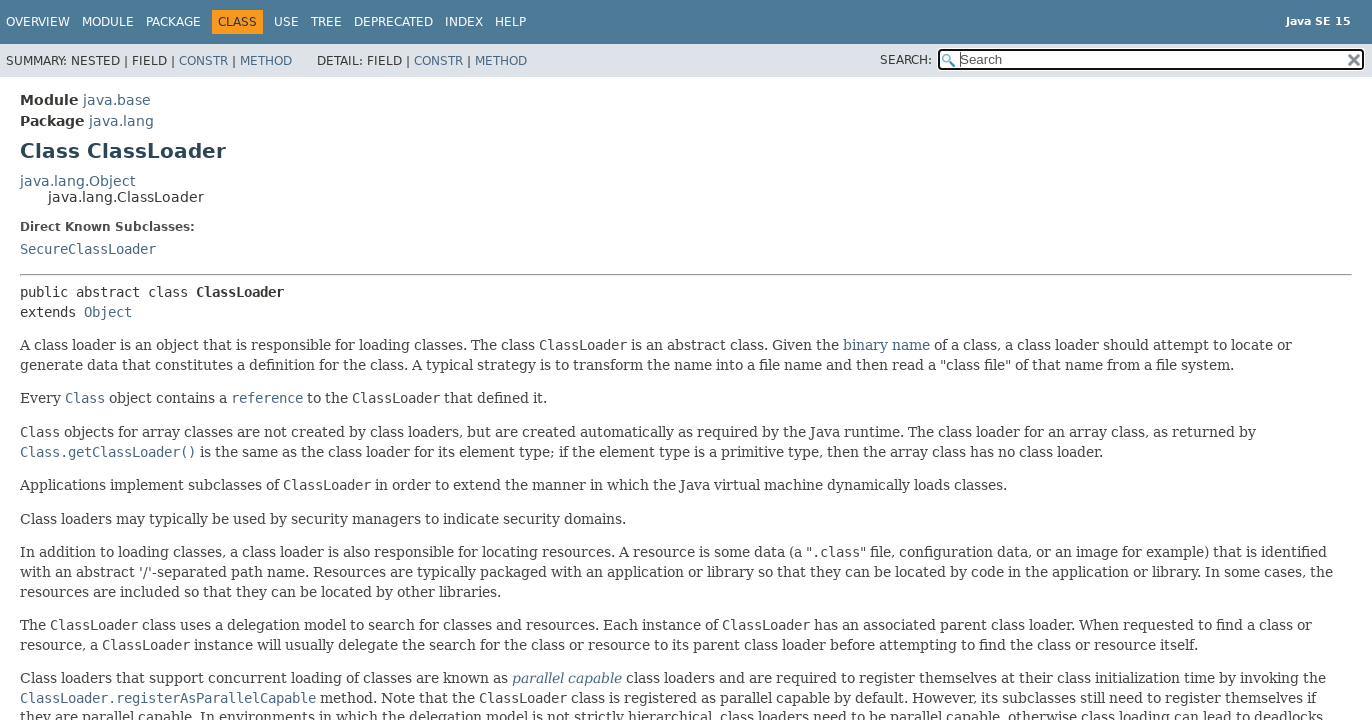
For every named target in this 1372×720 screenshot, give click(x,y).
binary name (886, 345)
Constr (203, 61)
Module (108, 22)
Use (286, 22)
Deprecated (393, 22)
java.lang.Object (77, 181)
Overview (38, 22)
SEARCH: (906, 60)
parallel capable (567, 678)
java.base (117, 100)
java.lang (121, 121)
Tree (326, 22)
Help (510, 22)
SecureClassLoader (88, 249)
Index (464, 22)
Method (266, 61)
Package (173, 22)
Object (108, 312)
